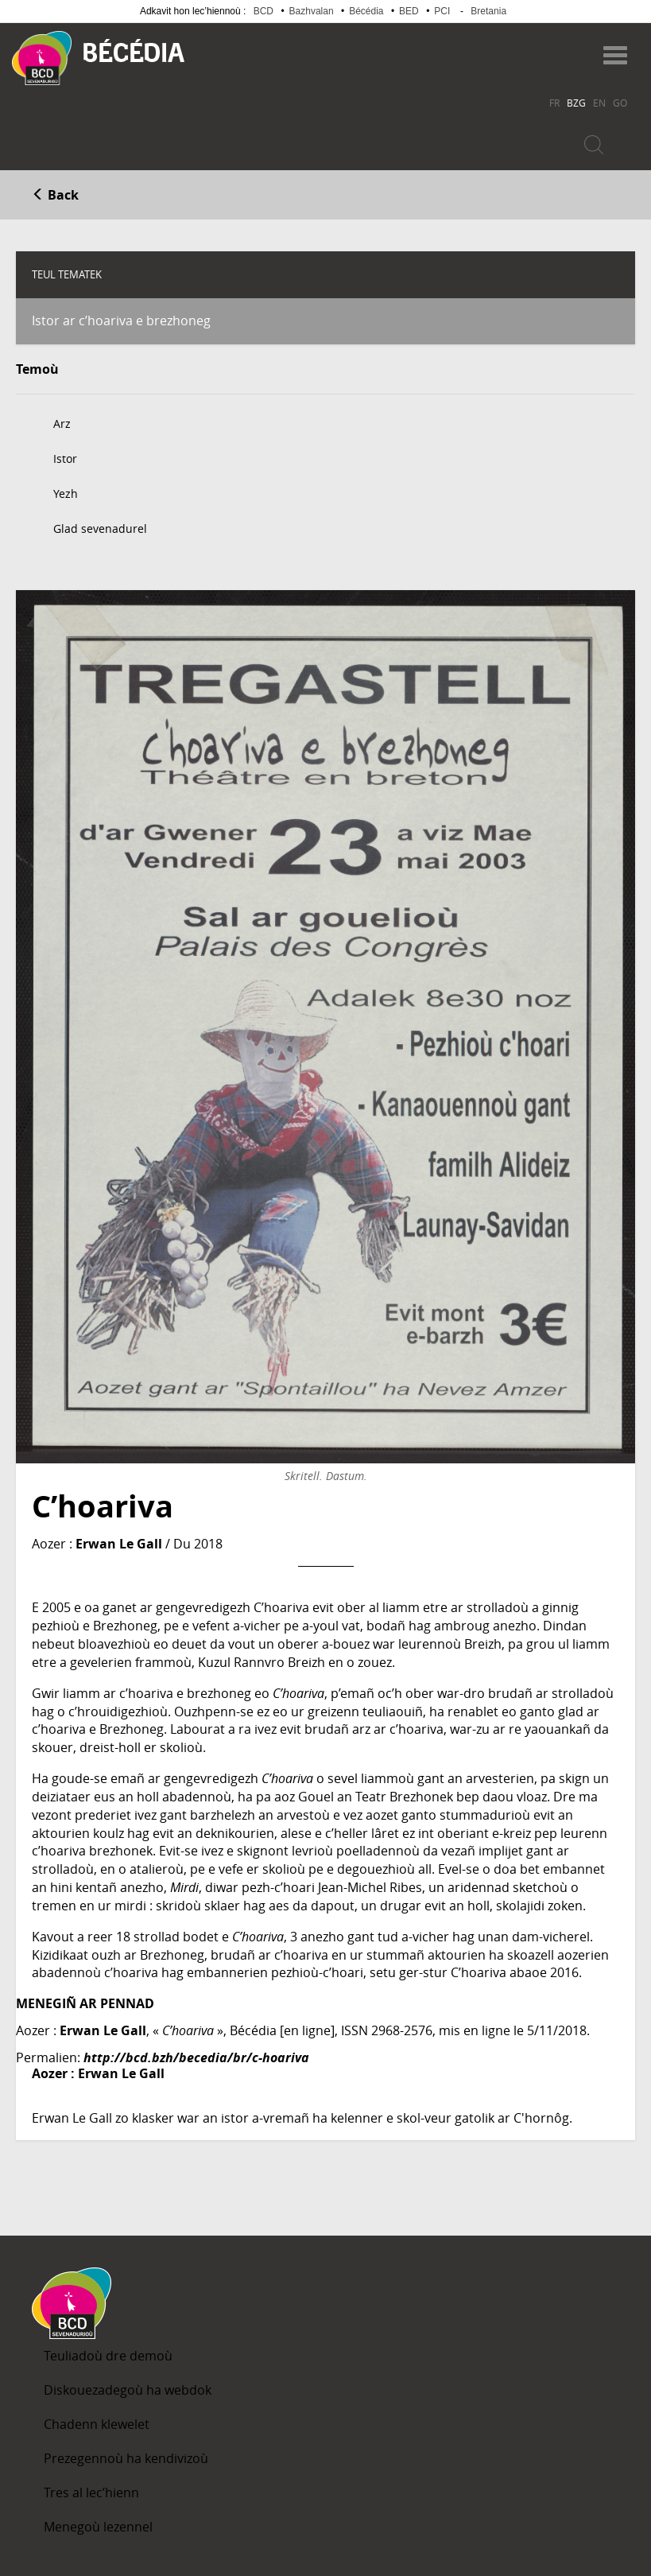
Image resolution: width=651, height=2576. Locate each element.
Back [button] (55, 195)
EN (599, 102)
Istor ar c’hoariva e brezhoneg (121, 320)
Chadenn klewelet (96, 2424)
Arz (62, 423)
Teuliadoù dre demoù (108, 2355)
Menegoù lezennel (98, 2526)
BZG (576, 102)
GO (620, 102)
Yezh (65, 493)
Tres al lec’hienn (91, 2492)
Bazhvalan (311, 11)
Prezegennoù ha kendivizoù (126, 2458)
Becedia (133, 50)
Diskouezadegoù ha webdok (127, 2390)
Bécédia (366, 11)
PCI (442, 11)
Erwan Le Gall (119, 1543)
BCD (263, 11)
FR (554, 102)
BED (409, 11)
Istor (65, 458)
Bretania (488, 11)
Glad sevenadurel (100, 528)
